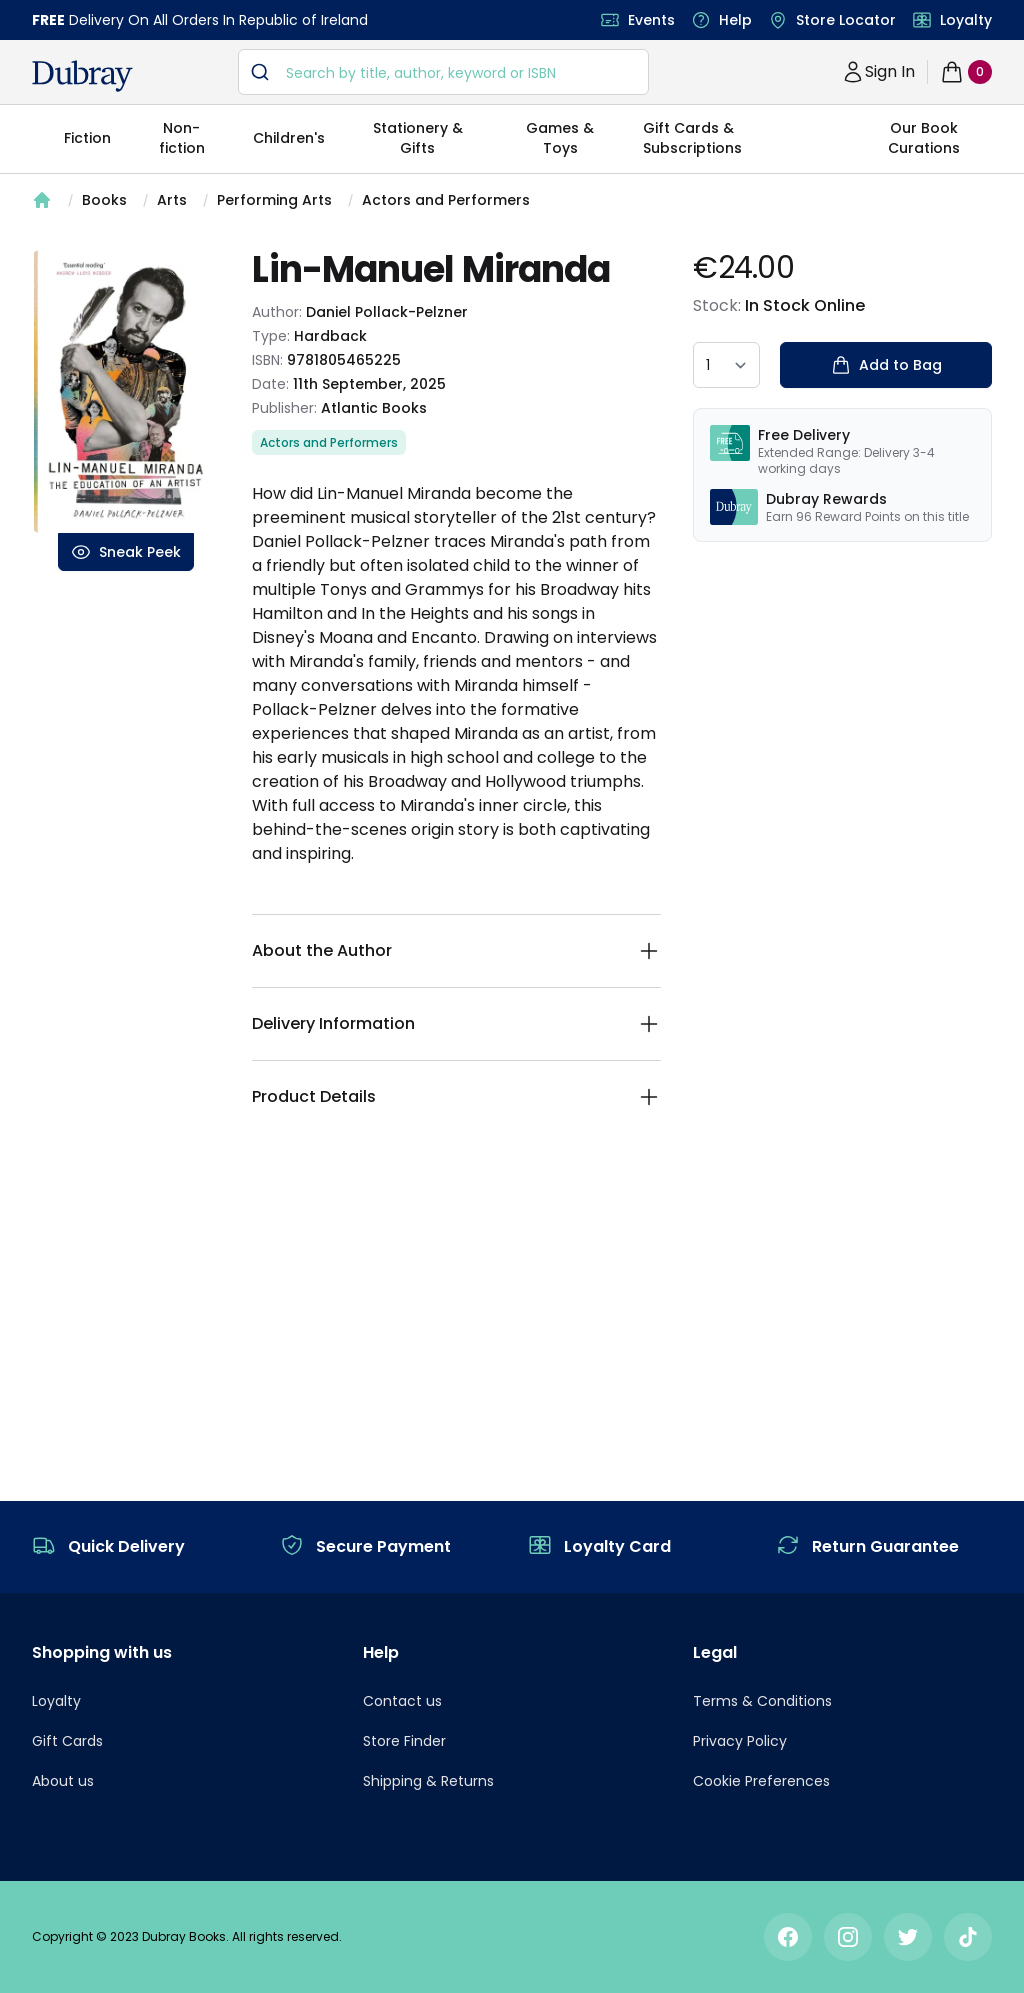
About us (63, 1781)
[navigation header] (82, 76)
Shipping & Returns (428, 1781)
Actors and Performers (446, 200)
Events (651, 20)
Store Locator (846, 20)
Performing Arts (274, 200)
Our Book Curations (924, 138)
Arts (172, 200)
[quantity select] (726, 365)
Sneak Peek (126, 552)
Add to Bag (886, 365)
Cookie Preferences (761, 1781)
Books (104, 200)
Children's (289, 138)
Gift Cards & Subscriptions (692, 138)
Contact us (402, 1701)
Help (735, 20)
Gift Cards (67, 1741)
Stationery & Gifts (418, 138)
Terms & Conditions (762, 1701)
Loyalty (966, 20)
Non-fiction (182, 138)
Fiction (87, 138)
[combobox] (443, 72)
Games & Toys (560, 138)
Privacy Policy (740, 1741)
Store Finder (404, 1741)
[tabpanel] (126, 391)
